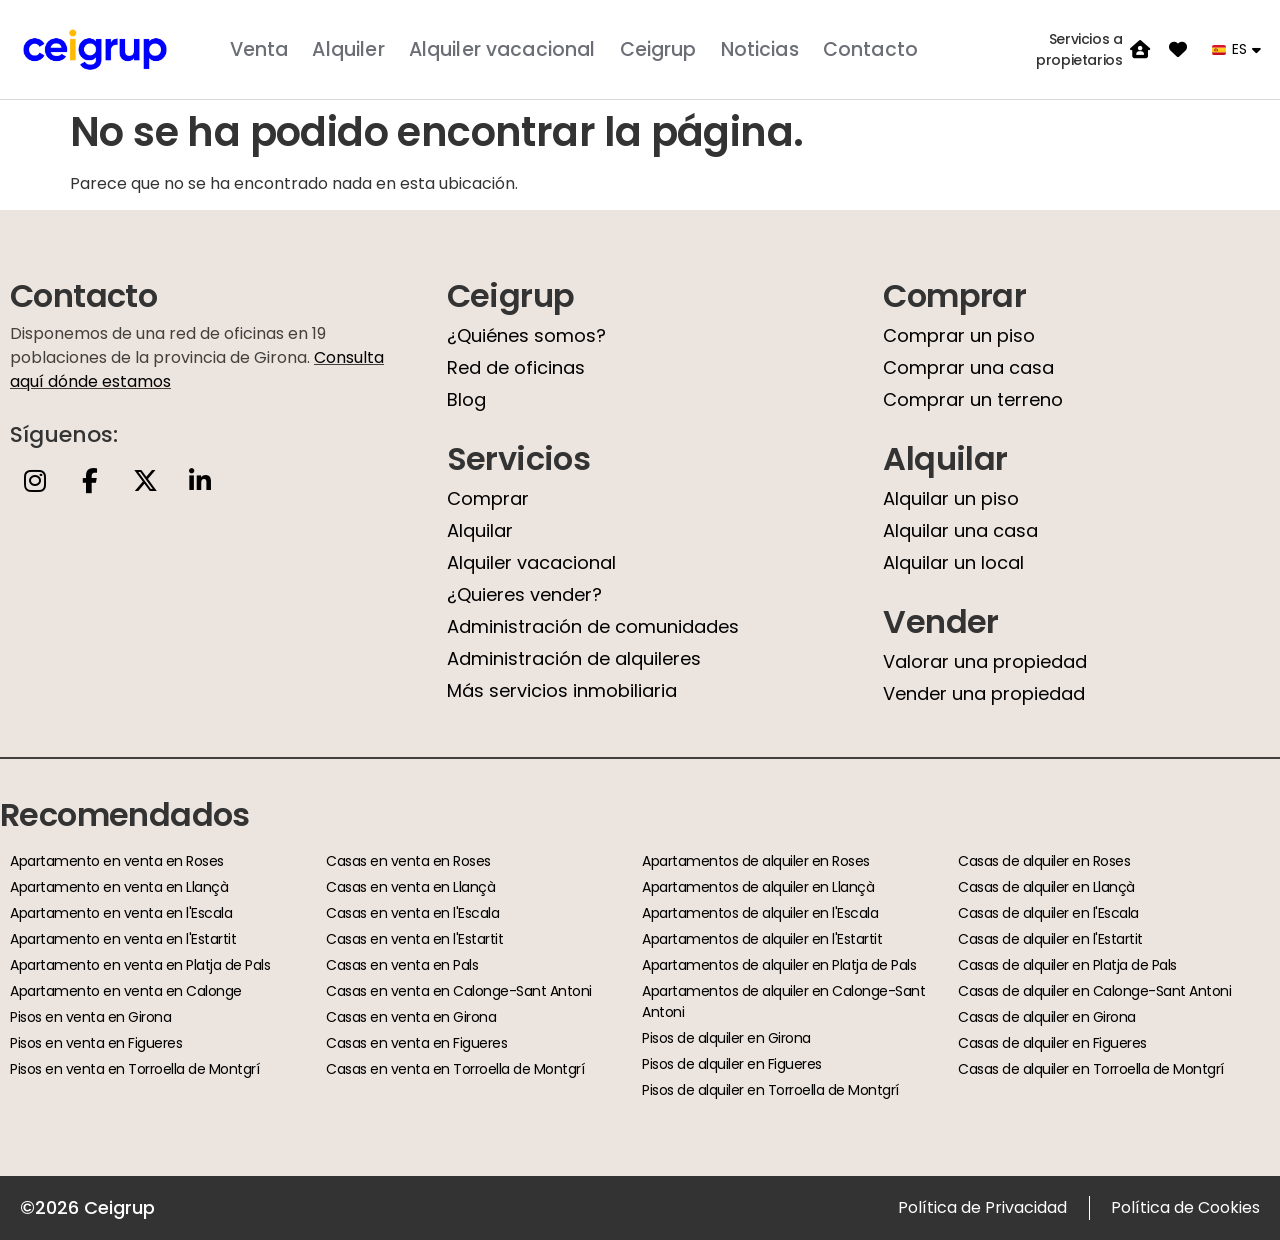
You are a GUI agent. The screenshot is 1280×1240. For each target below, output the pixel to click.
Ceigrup (658, 49)
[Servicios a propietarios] (1140, 50)
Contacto (870, 49)
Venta (259, 49)
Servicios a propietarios (1079, 49)
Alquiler (348, 49)
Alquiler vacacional (502, 49)
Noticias (760, 49)
